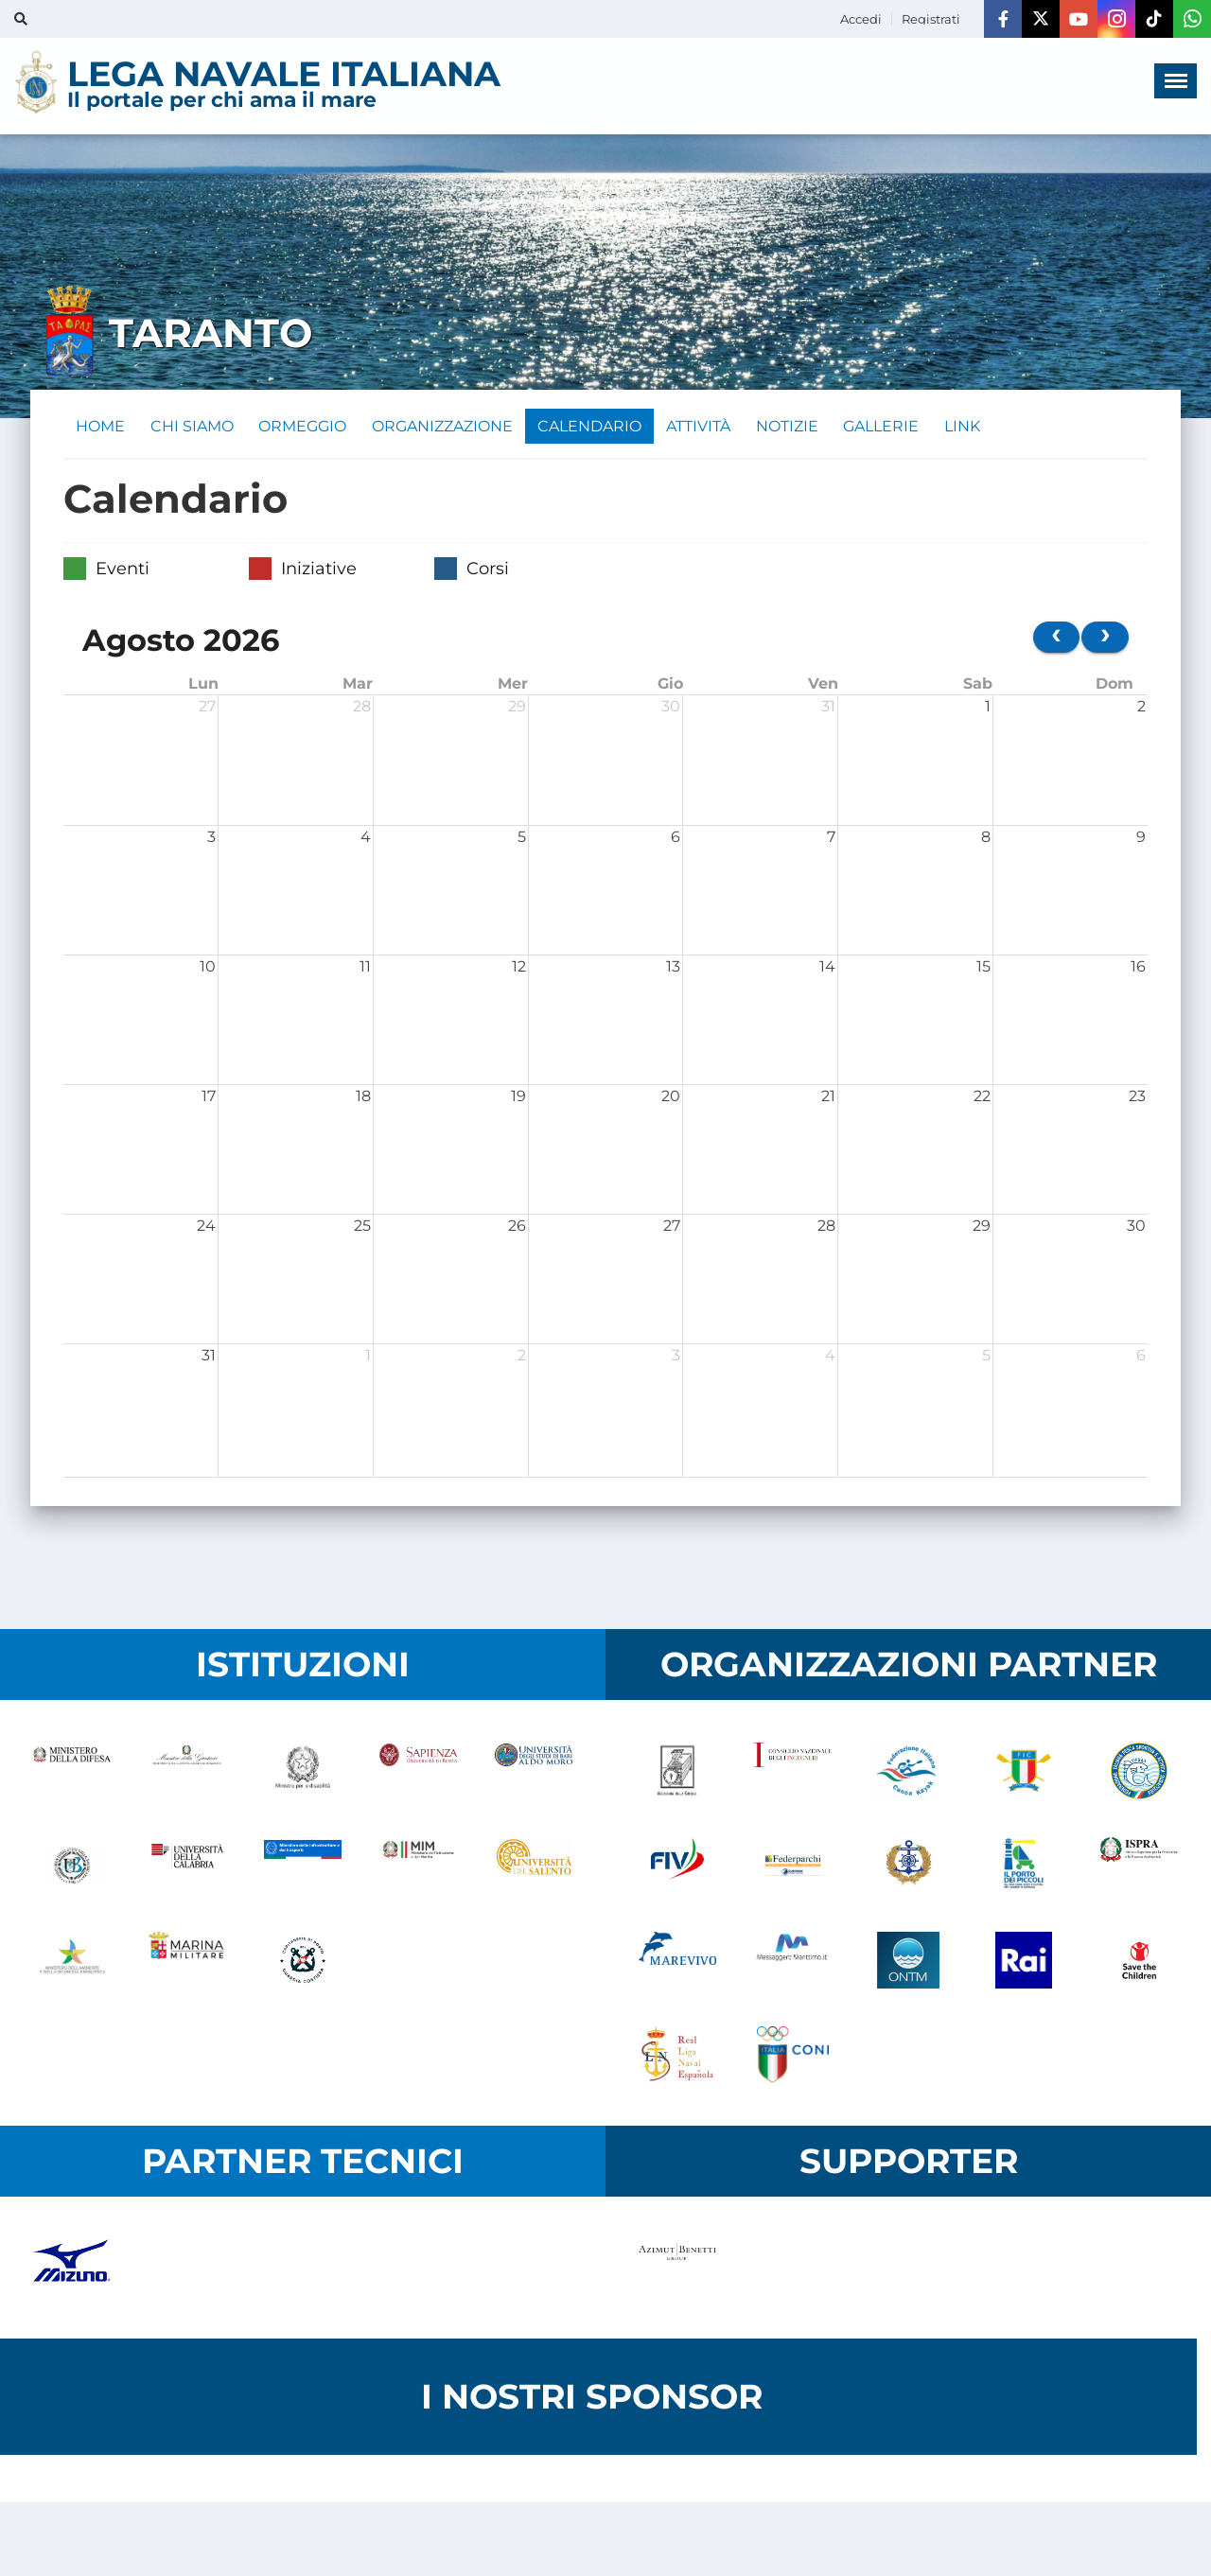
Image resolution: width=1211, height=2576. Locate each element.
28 (362, 709)
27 (207, 709)
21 (828, 1099)
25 (362, 1228)
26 (517, 1228)
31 (828, 709)
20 (670, 1099)
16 (1138, 969)
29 (517, 709)
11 (365, 969)
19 (518, 1099)
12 (519, 969)
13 (673, 969)
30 (670, 709)
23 (1137, 1099)
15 (983, 969)
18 (363, 1099)
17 (209, 1099)
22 (982, 1099)
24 (206, 1228)
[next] (1105, 640)
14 (827, 969)
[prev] (1056, 640)
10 (208, 969)
